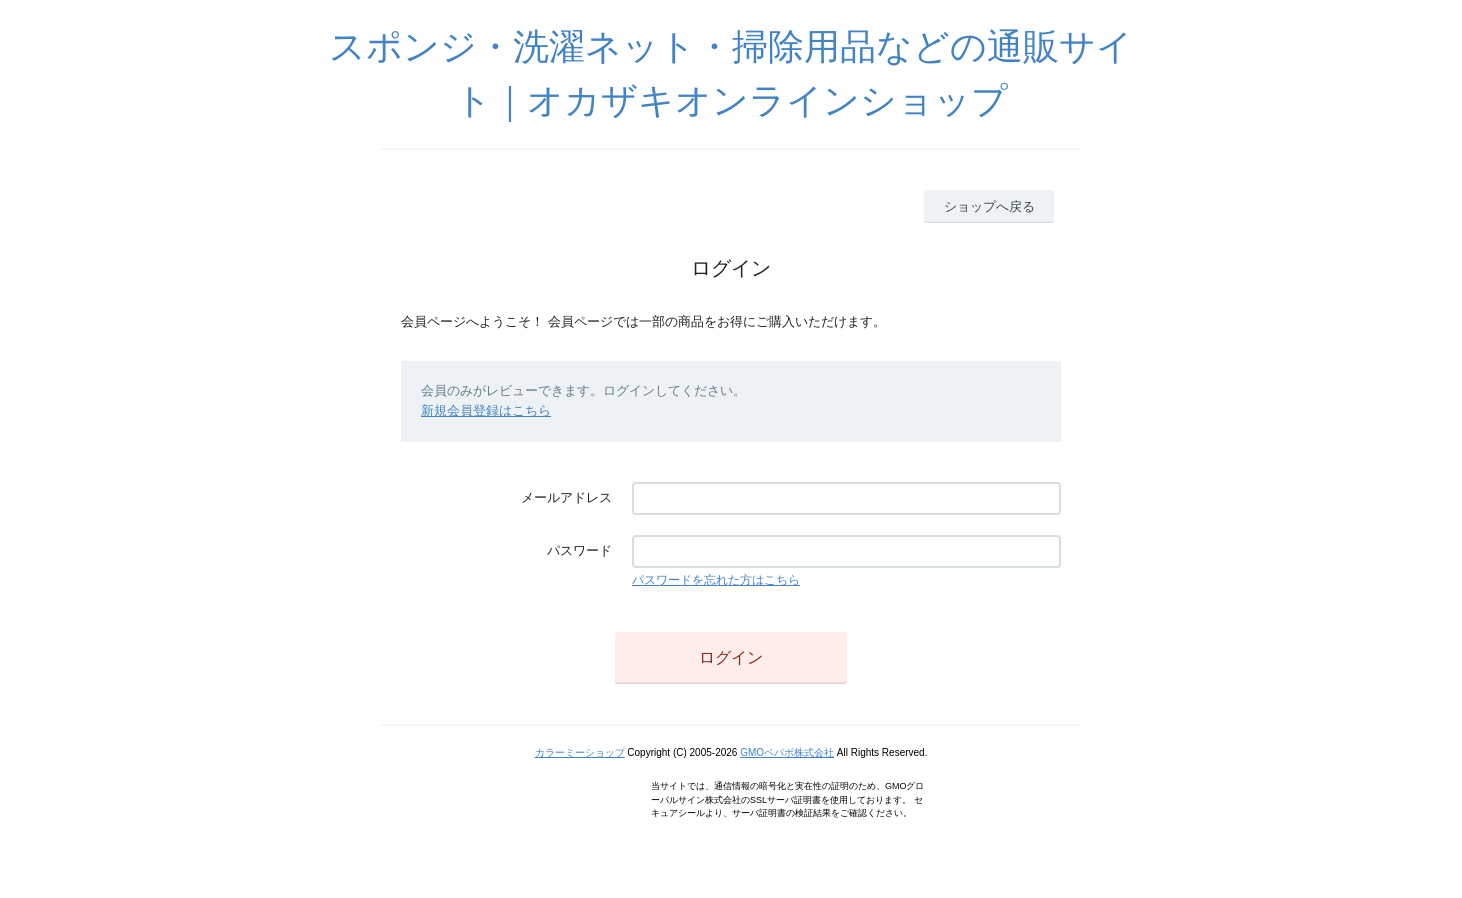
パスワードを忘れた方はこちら (716, 580)
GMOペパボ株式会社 (787, 752)
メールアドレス (566, 497)
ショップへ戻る (989, 206)
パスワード (579, 550)
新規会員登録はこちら (486, 410)
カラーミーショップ (580, 752)
